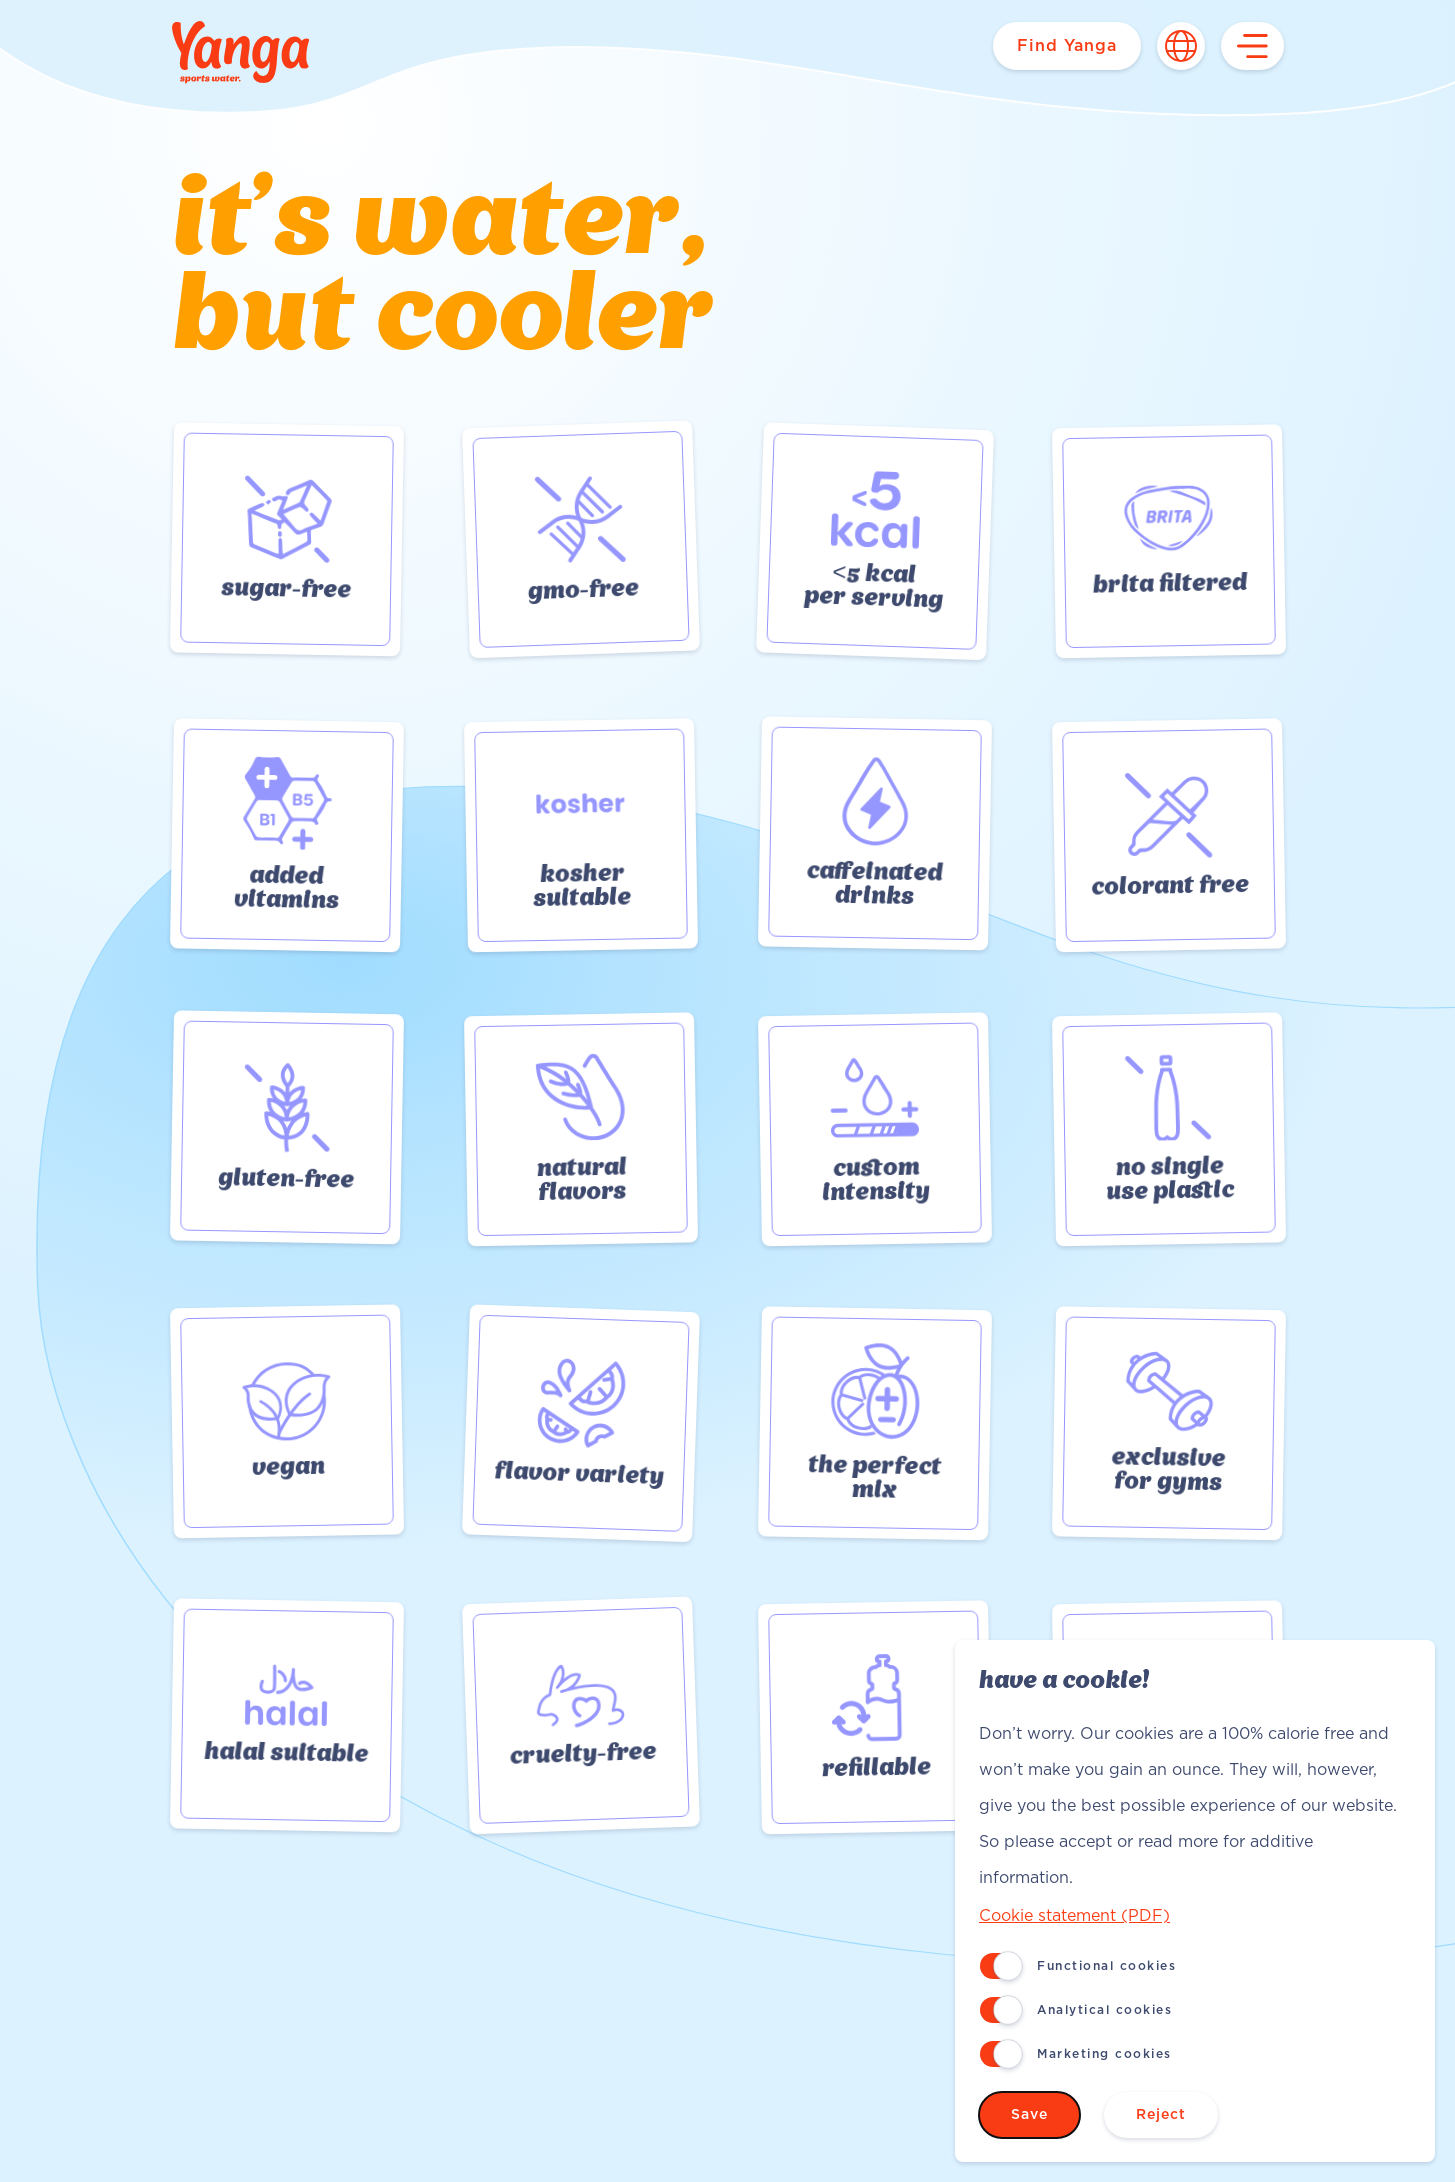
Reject (1161, 2115)
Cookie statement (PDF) (1074, 1916)
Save (1029, 2115)
